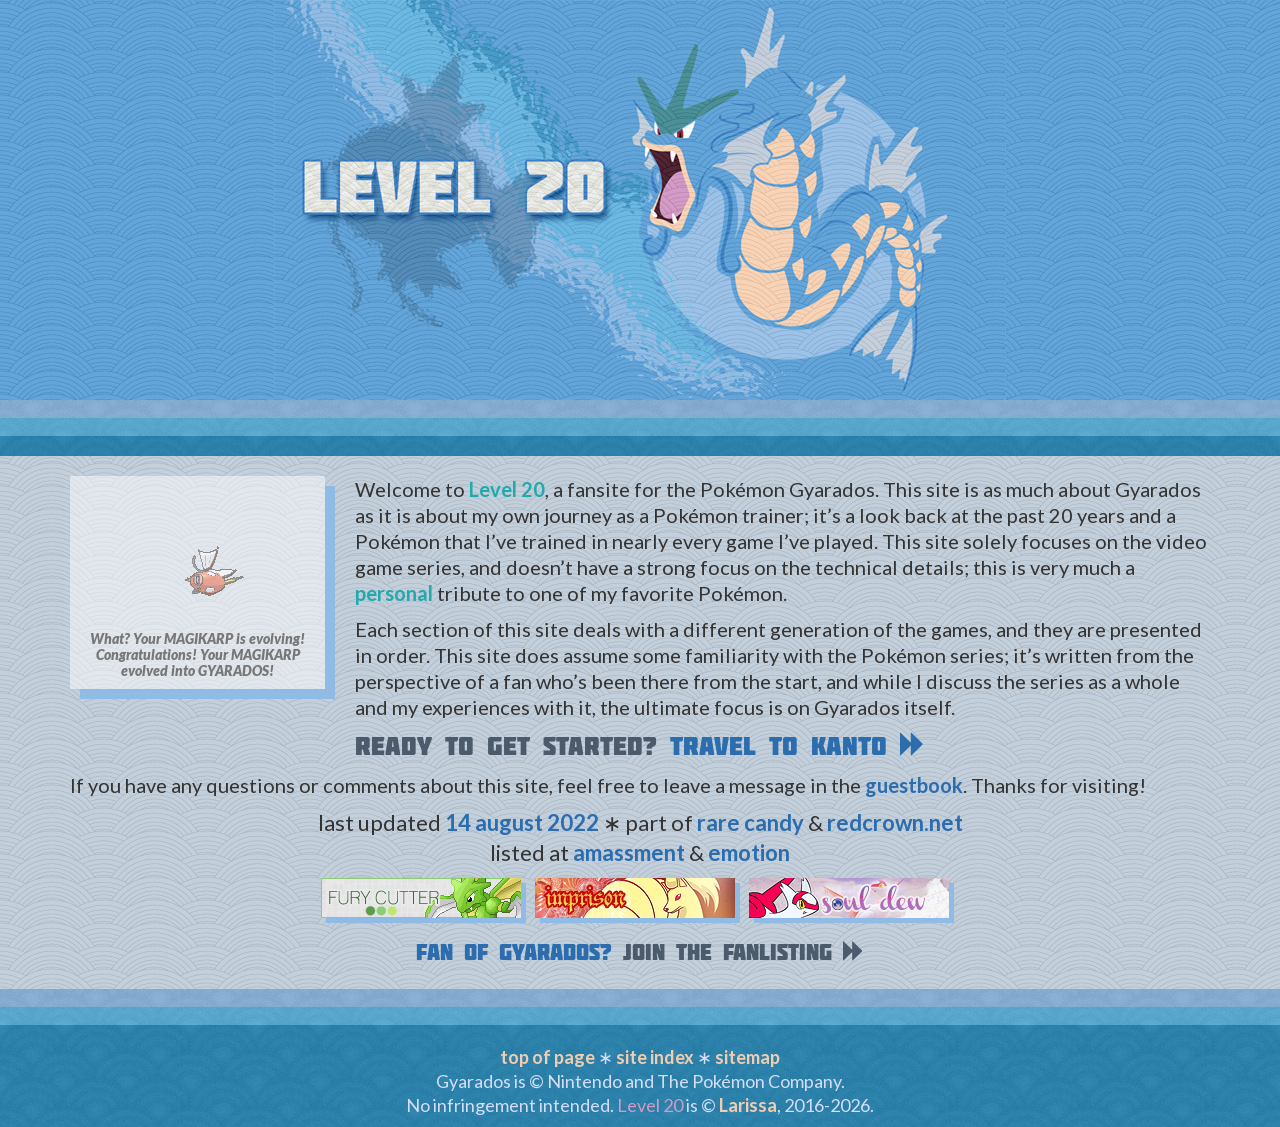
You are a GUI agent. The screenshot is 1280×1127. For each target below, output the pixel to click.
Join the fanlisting (744, 952)
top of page (547, 1057)
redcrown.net (895, 822)
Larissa (748, 1105)
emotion (749, 852)
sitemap (747, 1057)
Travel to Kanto (798, 745)
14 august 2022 (522, 822)
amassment (629, 852)
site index (655, 1057)
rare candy (750, 822)
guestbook (914, 785)
